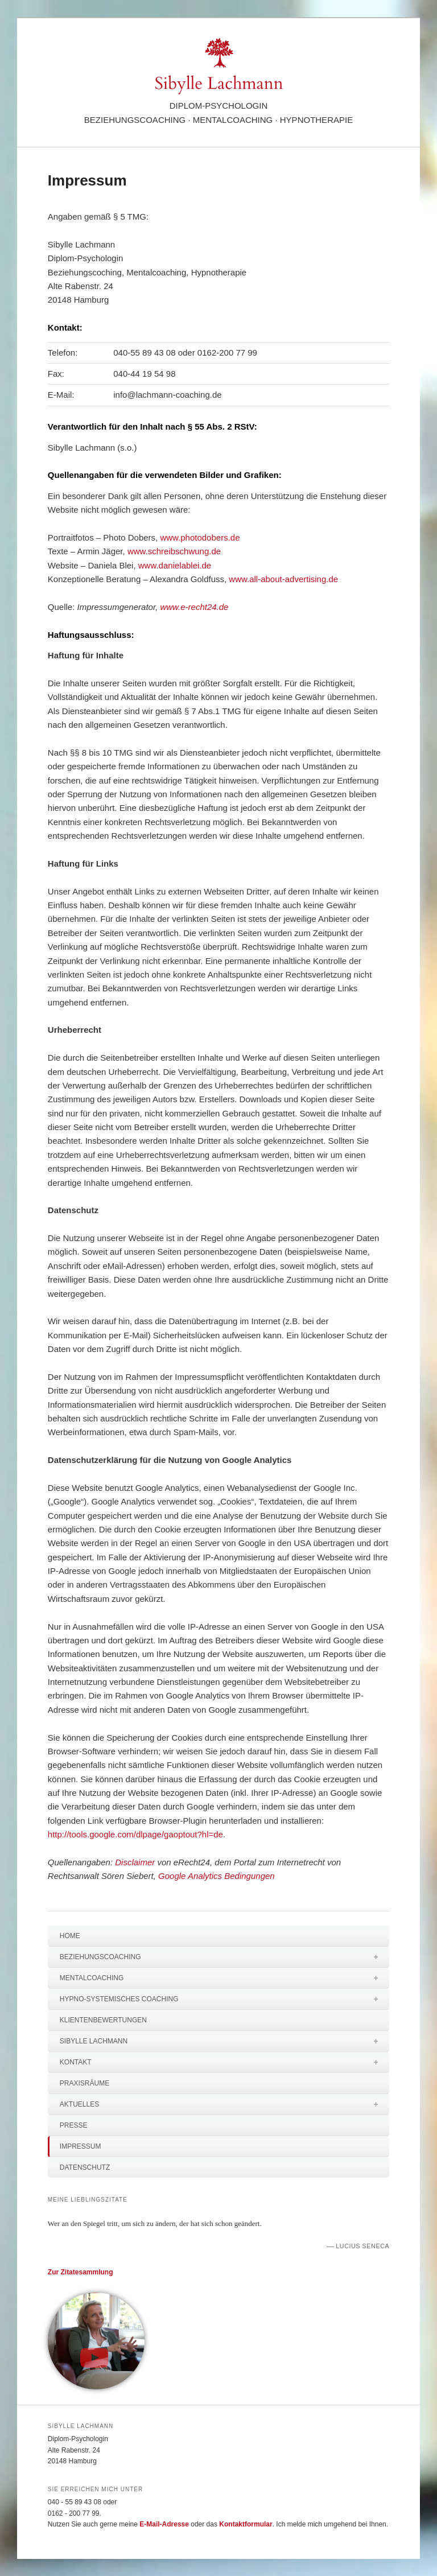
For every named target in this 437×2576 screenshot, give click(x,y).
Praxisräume (84, 2083)
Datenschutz (85, 2167)
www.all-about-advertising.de (283, 579)
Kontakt (224, 2062)
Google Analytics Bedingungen (216, 1876)
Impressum (80, 2146)
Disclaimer (135, 1862)
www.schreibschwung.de (174, 551)
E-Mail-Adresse (164, 2524)
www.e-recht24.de (194, 607)
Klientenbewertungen (103, 2020)
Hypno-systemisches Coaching (224, 1999)
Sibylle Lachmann (224, 2041)
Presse (74, 2125)
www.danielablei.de (174, 565)
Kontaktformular (245, 2524)
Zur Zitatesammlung (80, 2272)
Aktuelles (224, 2104)
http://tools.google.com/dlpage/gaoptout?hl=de (135, 1834)
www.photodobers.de (200, 537)
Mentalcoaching (224, 1978)
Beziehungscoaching (224, 1957)
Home (70, 1936)
